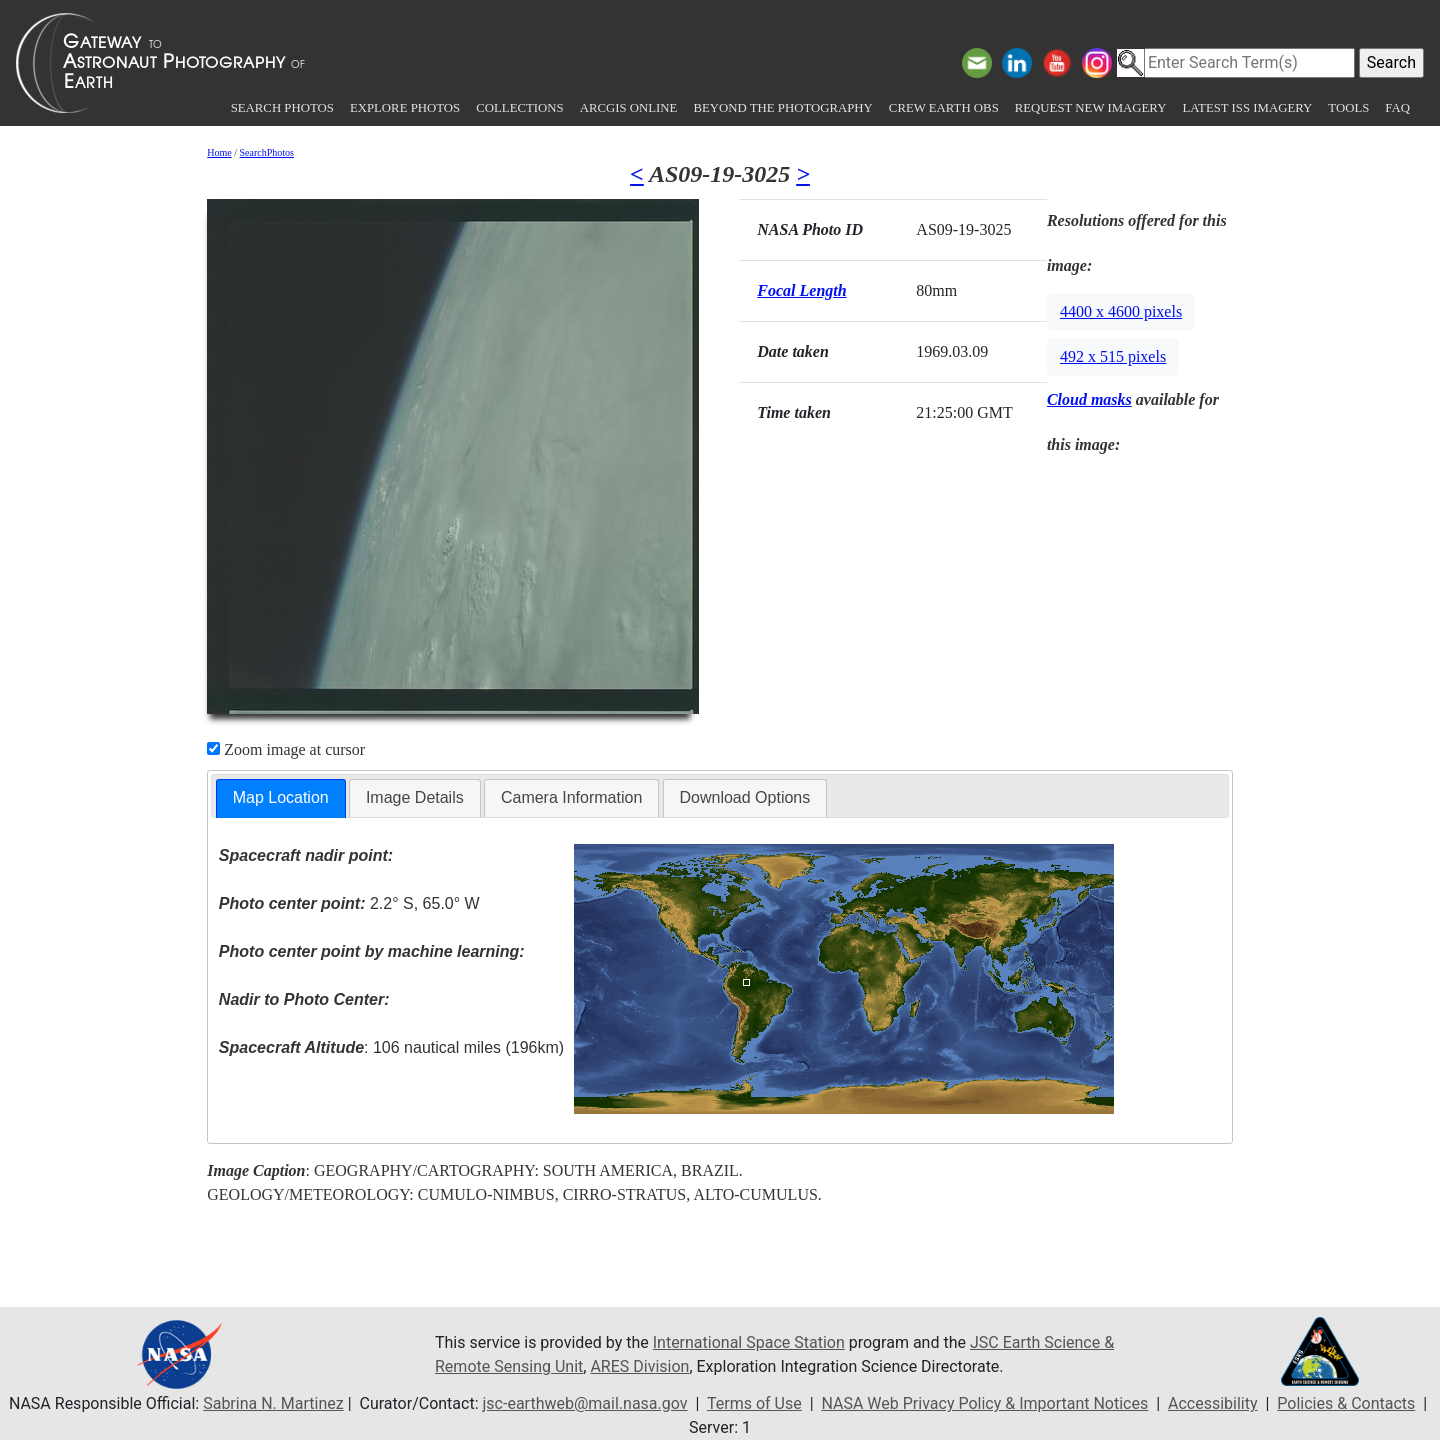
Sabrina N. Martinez (273, 1403)
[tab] (281, 798)
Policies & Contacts (1346, 1403)
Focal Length (801, 290)
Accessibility (1213, 1403)
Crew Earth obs (944, 108)
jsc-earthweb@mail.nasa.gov (585, 1403)
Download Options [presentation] (745, 797)
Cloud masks (1089, 399)
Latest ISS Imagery (1247, 108)
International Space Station (749, 1342)
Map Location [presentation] (281, 797)
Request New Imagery (1091, 108)
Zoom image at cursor (286, 749)
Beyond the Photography (782, 108)
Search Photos (282, 108)
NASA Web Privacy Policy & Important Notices (984, 1403)
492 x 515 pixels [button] (1113, 356)
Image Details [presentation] (415, 797)
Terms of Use (754, 1403)
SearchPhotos (267, 152)
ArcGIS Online (629, 108)
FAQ (1397, 108)
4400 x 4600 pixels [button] (1121, 311)
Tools (1348, 108)
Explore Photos (405, 108)
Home (219, 152)
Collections (519, 108)
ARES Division (639, 1366)
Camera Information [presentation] (571, 797)
